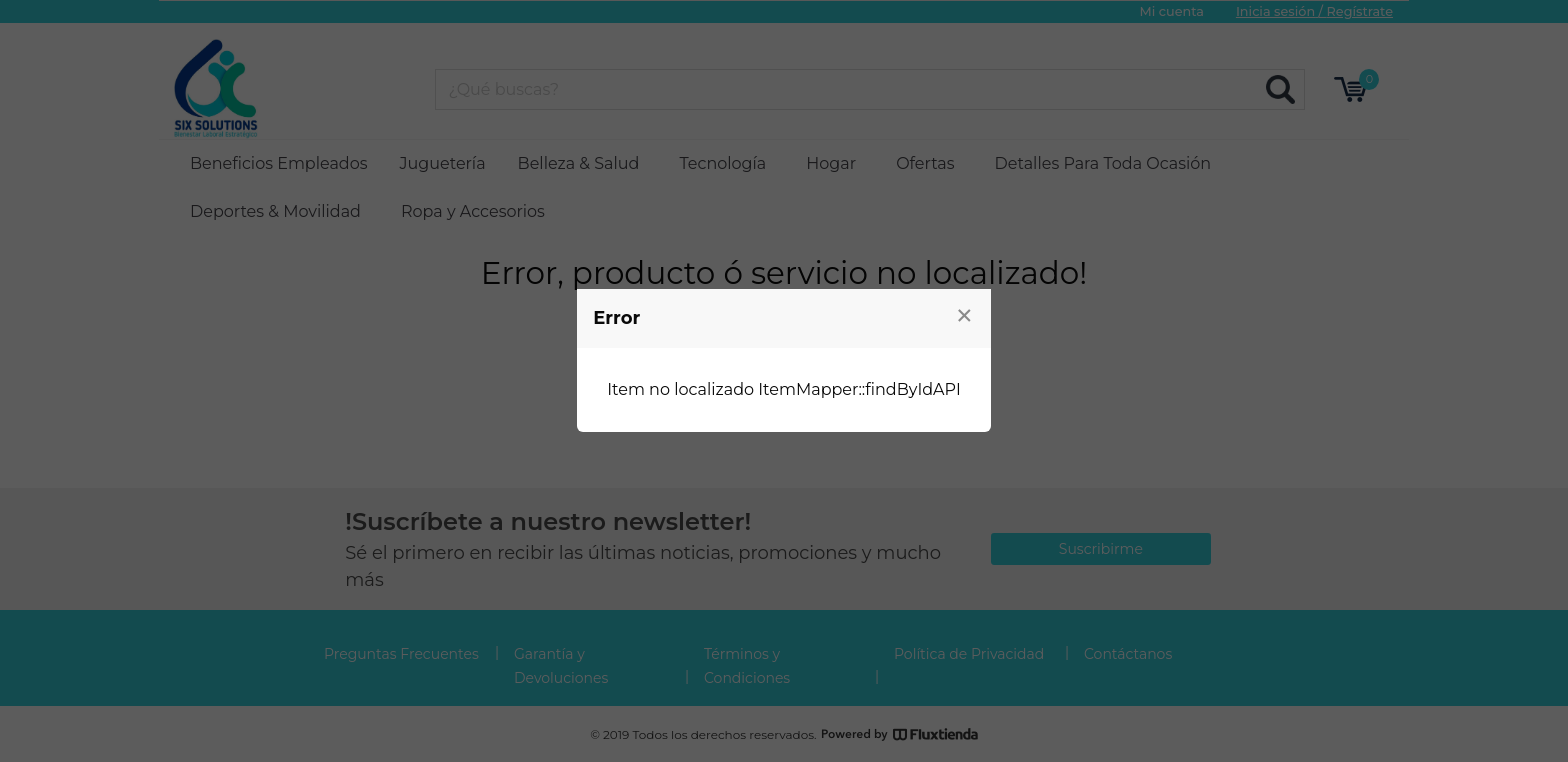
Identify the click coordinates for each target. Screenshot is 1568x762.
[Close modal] (964, 315)
